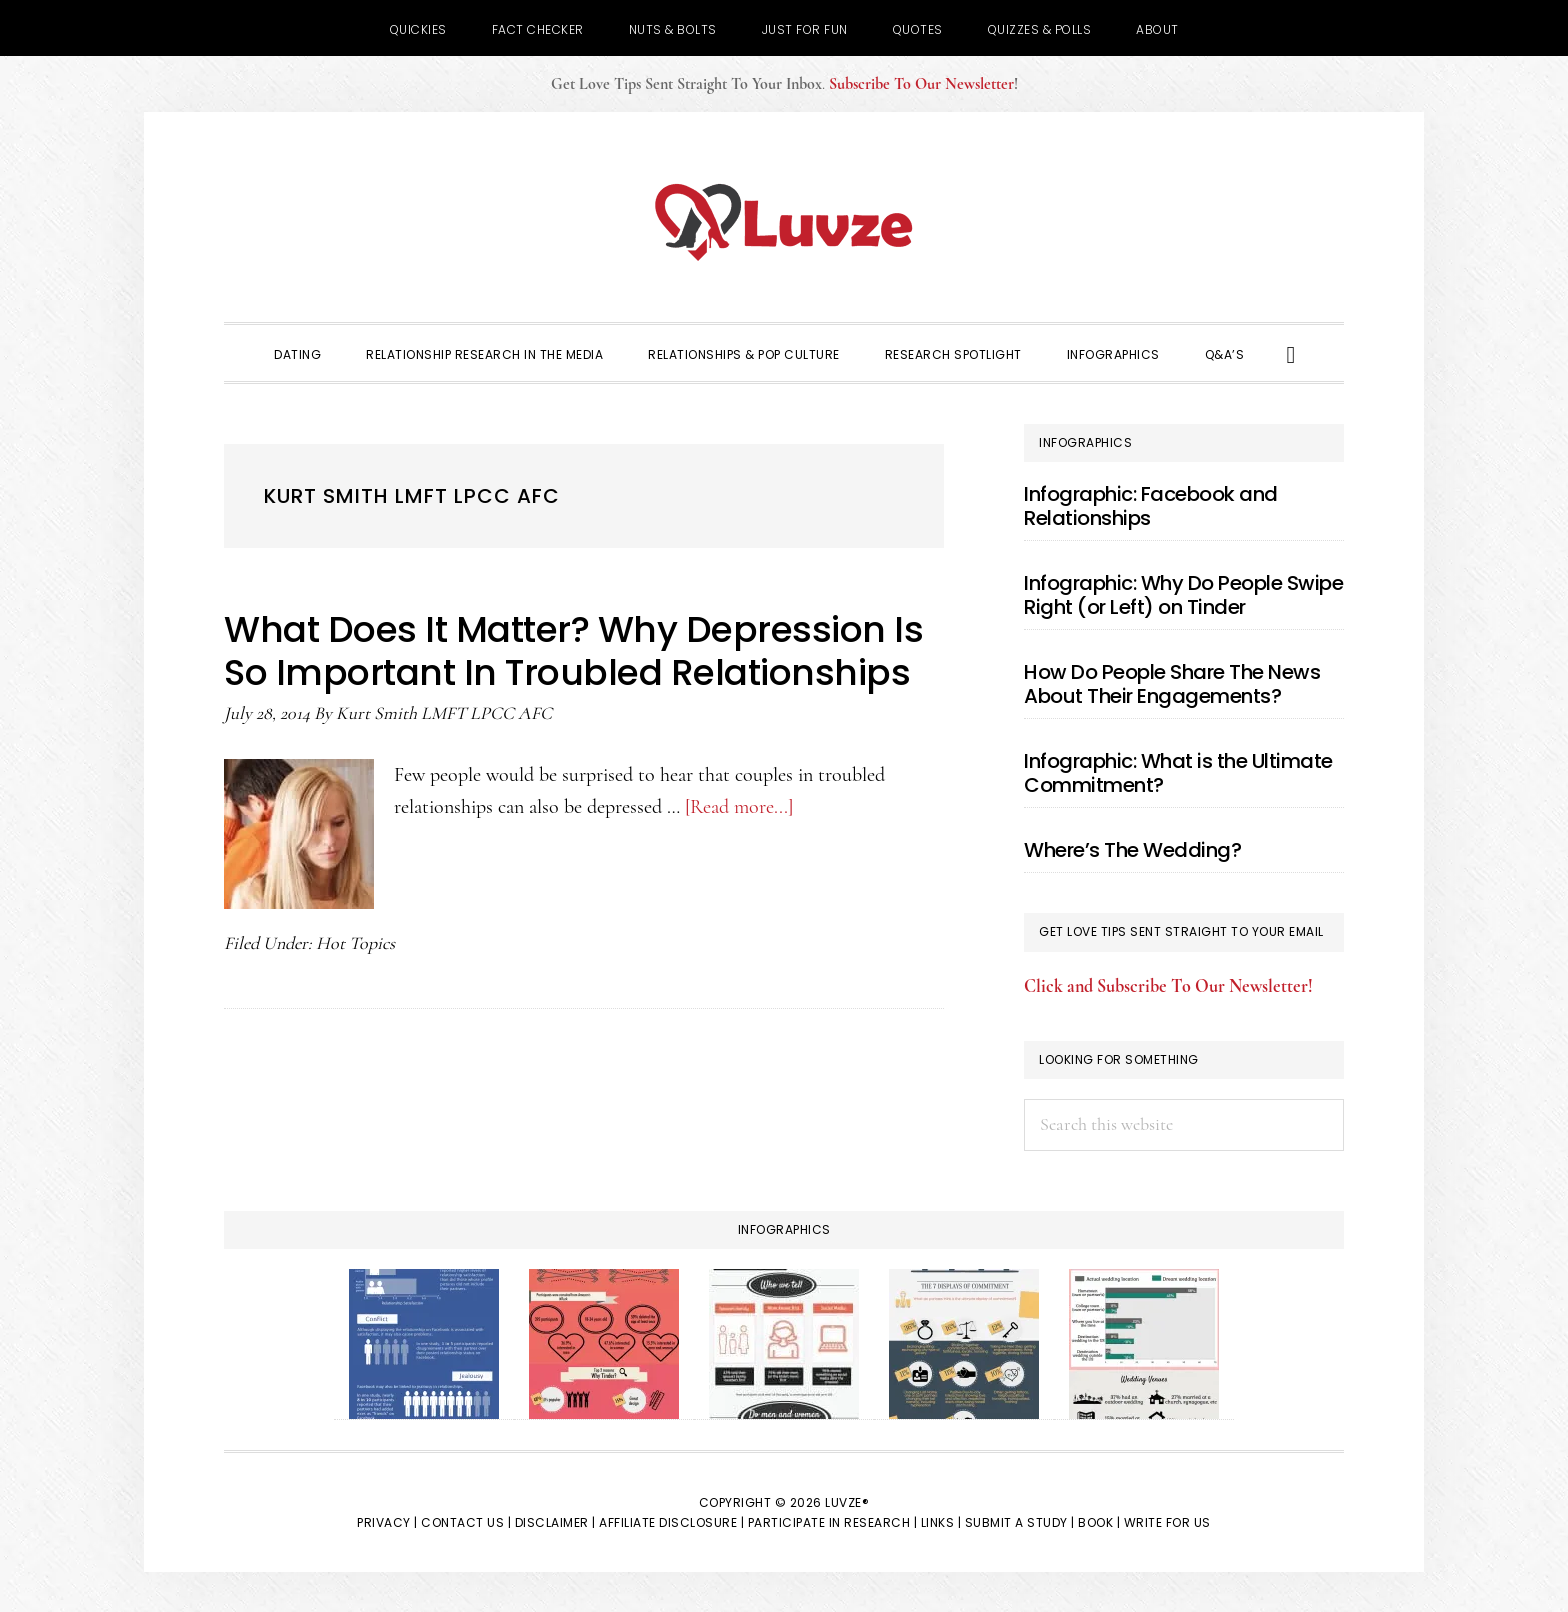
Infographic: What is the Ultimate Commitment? (1178, 773)
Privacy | (387, 1522)
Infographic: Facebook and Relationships (1151, 506)
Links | (941, 1522)
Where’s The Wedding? (1132, 850)
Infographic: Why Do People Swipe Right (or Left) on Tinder (1183, 595)
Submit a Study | (1020, 1522)
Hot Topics (355, 943)
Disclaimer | (555, 1522)
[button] (1291, 353)
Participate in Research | (833, 1522)
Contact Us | (466, 1522)
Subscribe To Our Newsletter (921, 84)
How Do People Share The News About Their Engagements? (1172, 684)
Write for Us (1167, 1522)
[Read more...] (739, 807)
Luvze (784, 222)
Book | (1099, 1522)
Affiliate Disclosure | (671, 1522)
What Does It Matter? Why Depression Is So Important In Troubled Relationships (573, 651)
